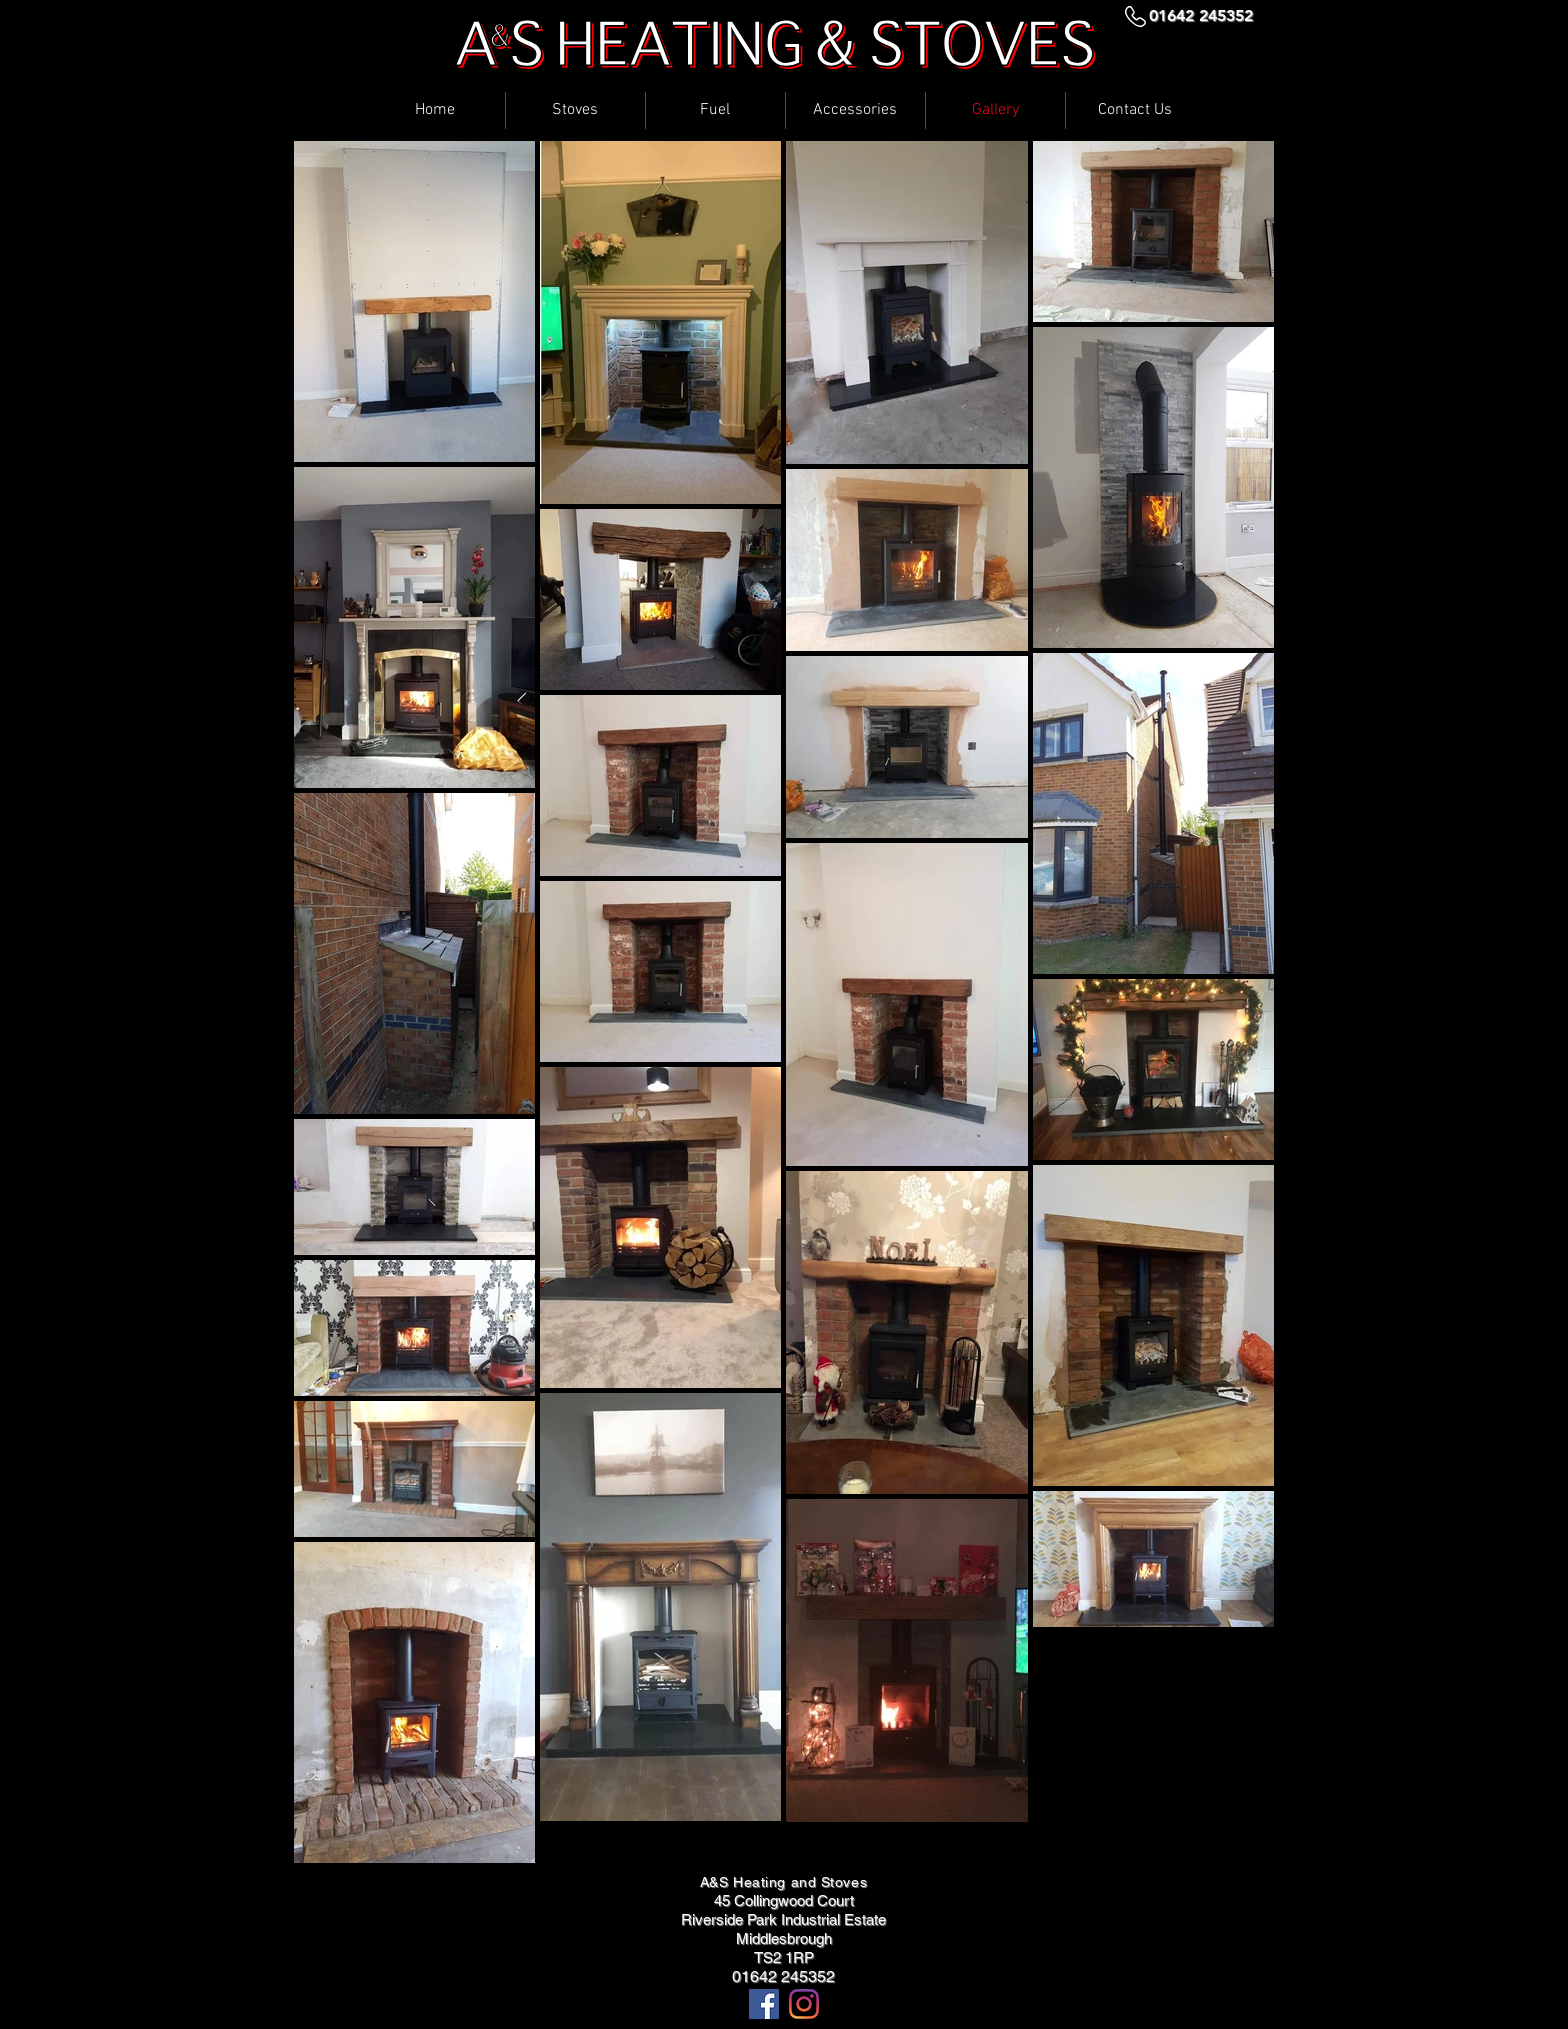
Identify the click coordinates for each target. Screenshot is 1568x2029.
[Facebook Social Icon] (764, 2004)
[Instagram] (804, 2004)
